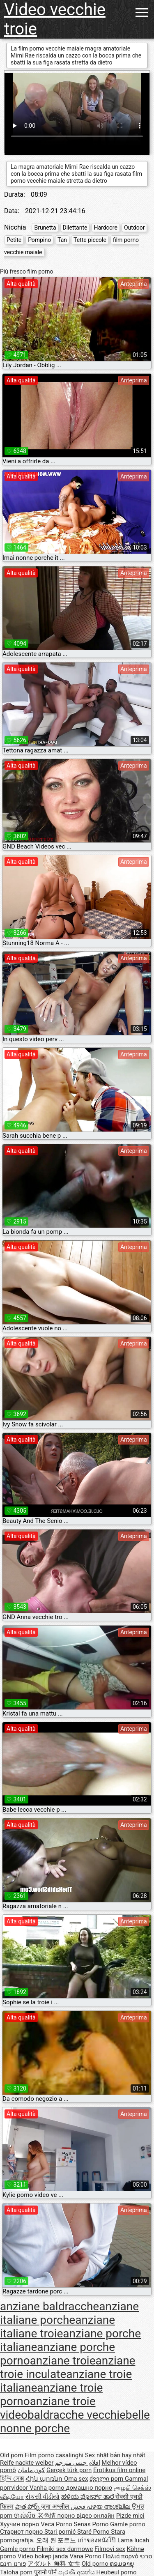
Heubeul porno (117, 2572)
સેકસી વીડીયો (42, 2496)
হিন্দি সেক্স (12, 2478)
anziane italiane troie (57, 2326)
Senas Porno (92, 2524)
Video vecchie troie (55, 19)
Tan (62, 240)
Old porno (96, 2563)
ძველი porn (107, 2478)
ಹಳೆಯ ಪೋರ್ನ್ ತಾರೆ (88, 2496)
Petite (14, 240)
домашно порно (89, 2487)
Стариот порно (22, 2531)
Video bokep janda (43, 2556)
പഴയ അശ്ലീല (109, 2506)
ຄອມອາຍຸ (122, 2563)
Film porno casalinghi (54, 2455)
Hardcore (105, 227)
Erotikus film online (119, 2470)
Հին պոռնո (44, 2478)
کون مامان (31, 2470)
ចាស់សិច (25, 2515)
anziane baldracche (49, 2306)
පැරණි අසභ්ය (77, 2572)
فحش (79, 2506)
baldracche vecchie (77, 2415)
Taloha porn (17, 2572)
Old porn (12, 2455)
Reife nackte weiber (26, 2462)
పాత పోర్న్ (28, 2506)
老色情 (47, 2515)
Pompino (39, 240)
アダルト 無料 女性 (54, 2563)
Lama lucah (133, 2540)
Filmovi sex (109, 2549)
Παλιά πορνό (121, 2556)
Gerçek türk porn (69, 2470)
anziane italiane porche (69, 2313)
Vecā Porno (57, 2524)
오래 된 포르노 (57, 2540)
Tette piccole (90, 240)
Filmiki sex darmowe (65, 2549)
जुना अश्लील (55, 2506)
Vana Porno (86, 2556)
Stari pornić (60, 2531)
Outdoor (134, 227)
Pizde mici (130, 2515)
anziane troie (63, 2360)
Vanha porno (48, 2487)
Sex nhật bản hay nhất (115, 2455)
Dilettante (75, 227)
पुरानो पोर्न (46, 2572)
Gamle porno (127, 2524)
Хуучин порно (20, 2524)
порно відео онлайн (86, 2515)
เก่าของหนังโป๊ (97, 2540)
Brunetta (45, 227)
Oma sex (76, 2478)
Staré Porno (94, 2531)
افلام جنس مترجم (77, 2462)
